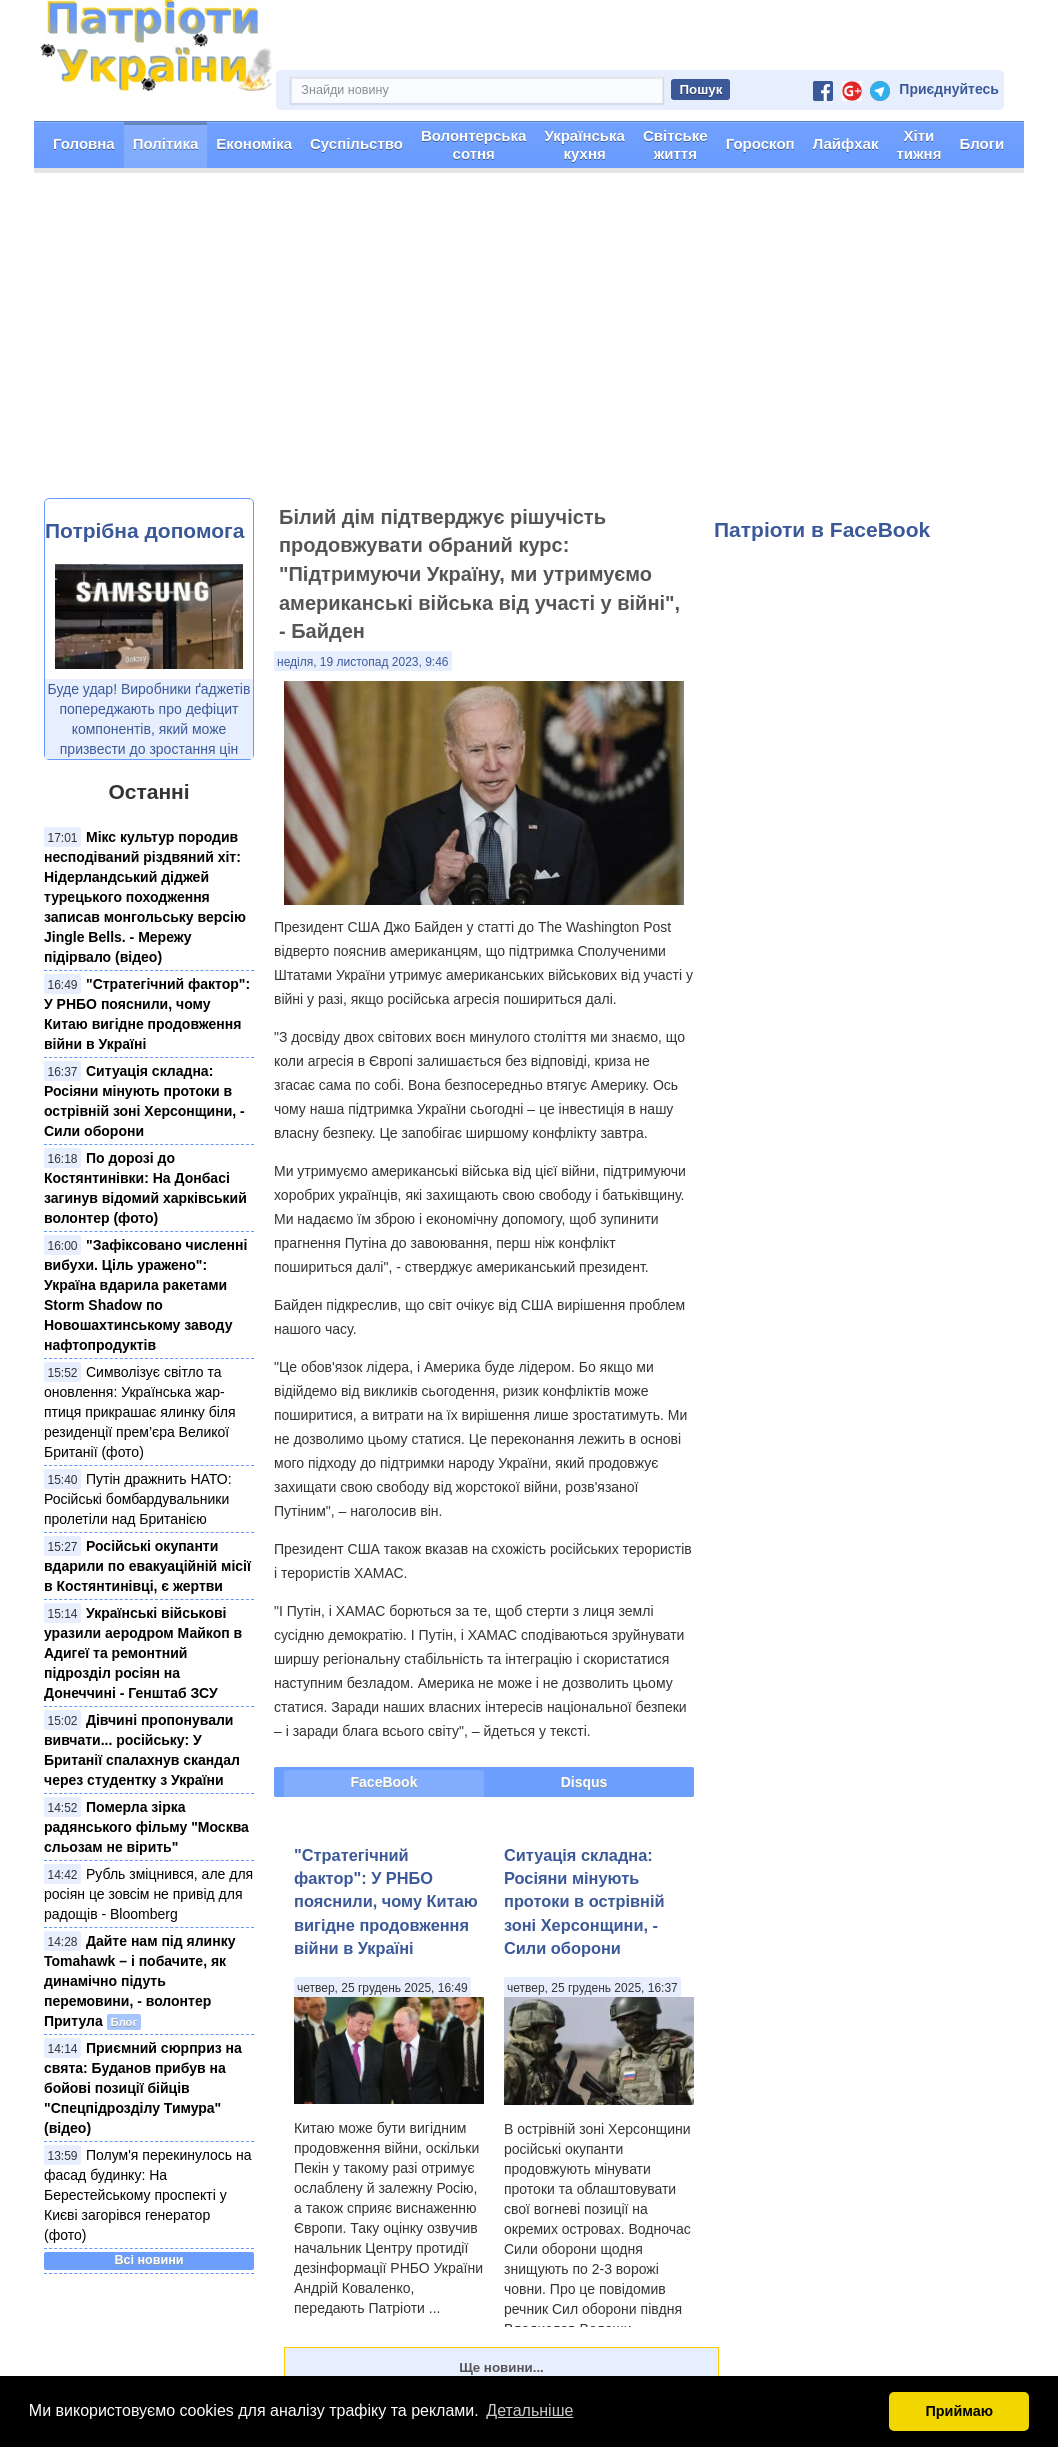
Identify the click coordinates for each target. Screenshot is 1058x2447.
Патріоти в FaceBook (822, 529)
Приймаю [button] (959, 2411)
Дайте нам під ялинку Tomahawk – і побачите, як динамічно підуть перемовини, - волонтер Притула (139, 1981)
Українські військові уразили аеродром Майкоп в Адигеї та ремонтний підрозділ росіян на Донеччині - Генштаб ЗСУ (143, 1653)
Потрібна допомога (144, 530)
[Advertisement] (529, 348)
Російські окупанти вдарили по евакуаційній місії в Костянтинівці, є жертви (147, 1566)
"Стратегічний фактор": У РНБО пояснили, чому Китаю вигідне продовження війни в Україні (386, 1902)
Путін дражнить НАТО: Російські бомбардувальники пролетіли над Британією (138, 1499)
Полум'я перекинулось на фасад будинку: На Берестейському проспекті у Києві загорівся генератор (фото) (147, 2195)
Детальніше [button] (529, 2410)
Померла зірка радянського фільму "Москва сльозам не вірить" (146, 1827)
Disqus (584, 1782)
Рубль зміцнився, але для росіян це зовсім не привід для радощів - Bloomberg (148, 1894)
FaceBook (384, 1782)
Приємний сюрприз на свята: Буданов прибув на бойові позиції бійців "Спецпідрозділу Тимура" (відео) (143, 2088)
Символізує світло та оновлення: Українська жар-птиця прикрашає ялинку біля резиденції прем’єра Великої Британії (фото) (140, 1412)
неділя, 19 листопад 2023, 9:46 (363, 662)
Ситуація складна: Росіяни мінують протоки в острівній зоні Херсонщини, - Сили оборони (584, 1902)
